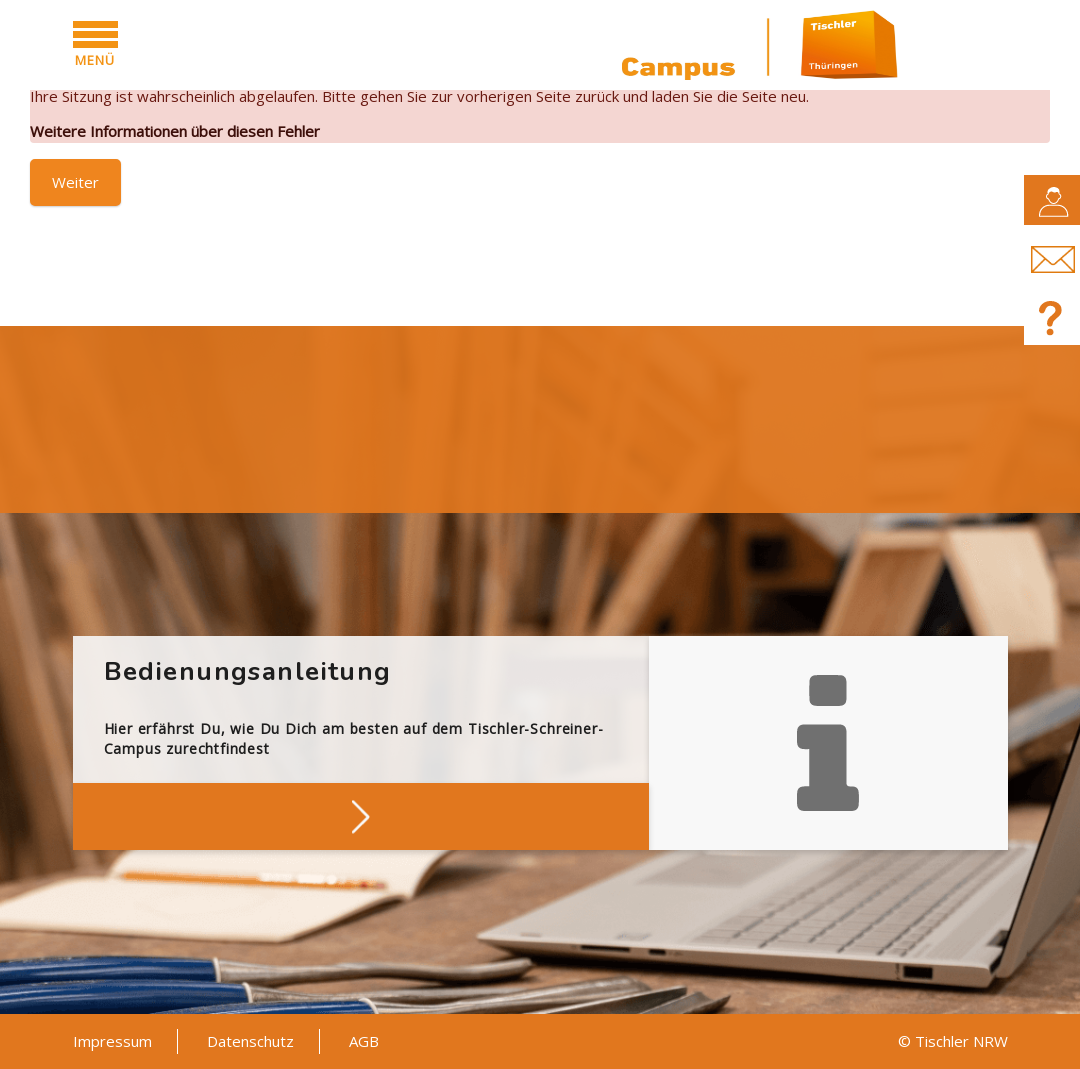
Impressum (112, 1041)
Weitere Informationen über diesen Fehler (175, 131)
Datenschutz (250, 1041)
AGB (364, 1041)
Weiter (75, 182)
